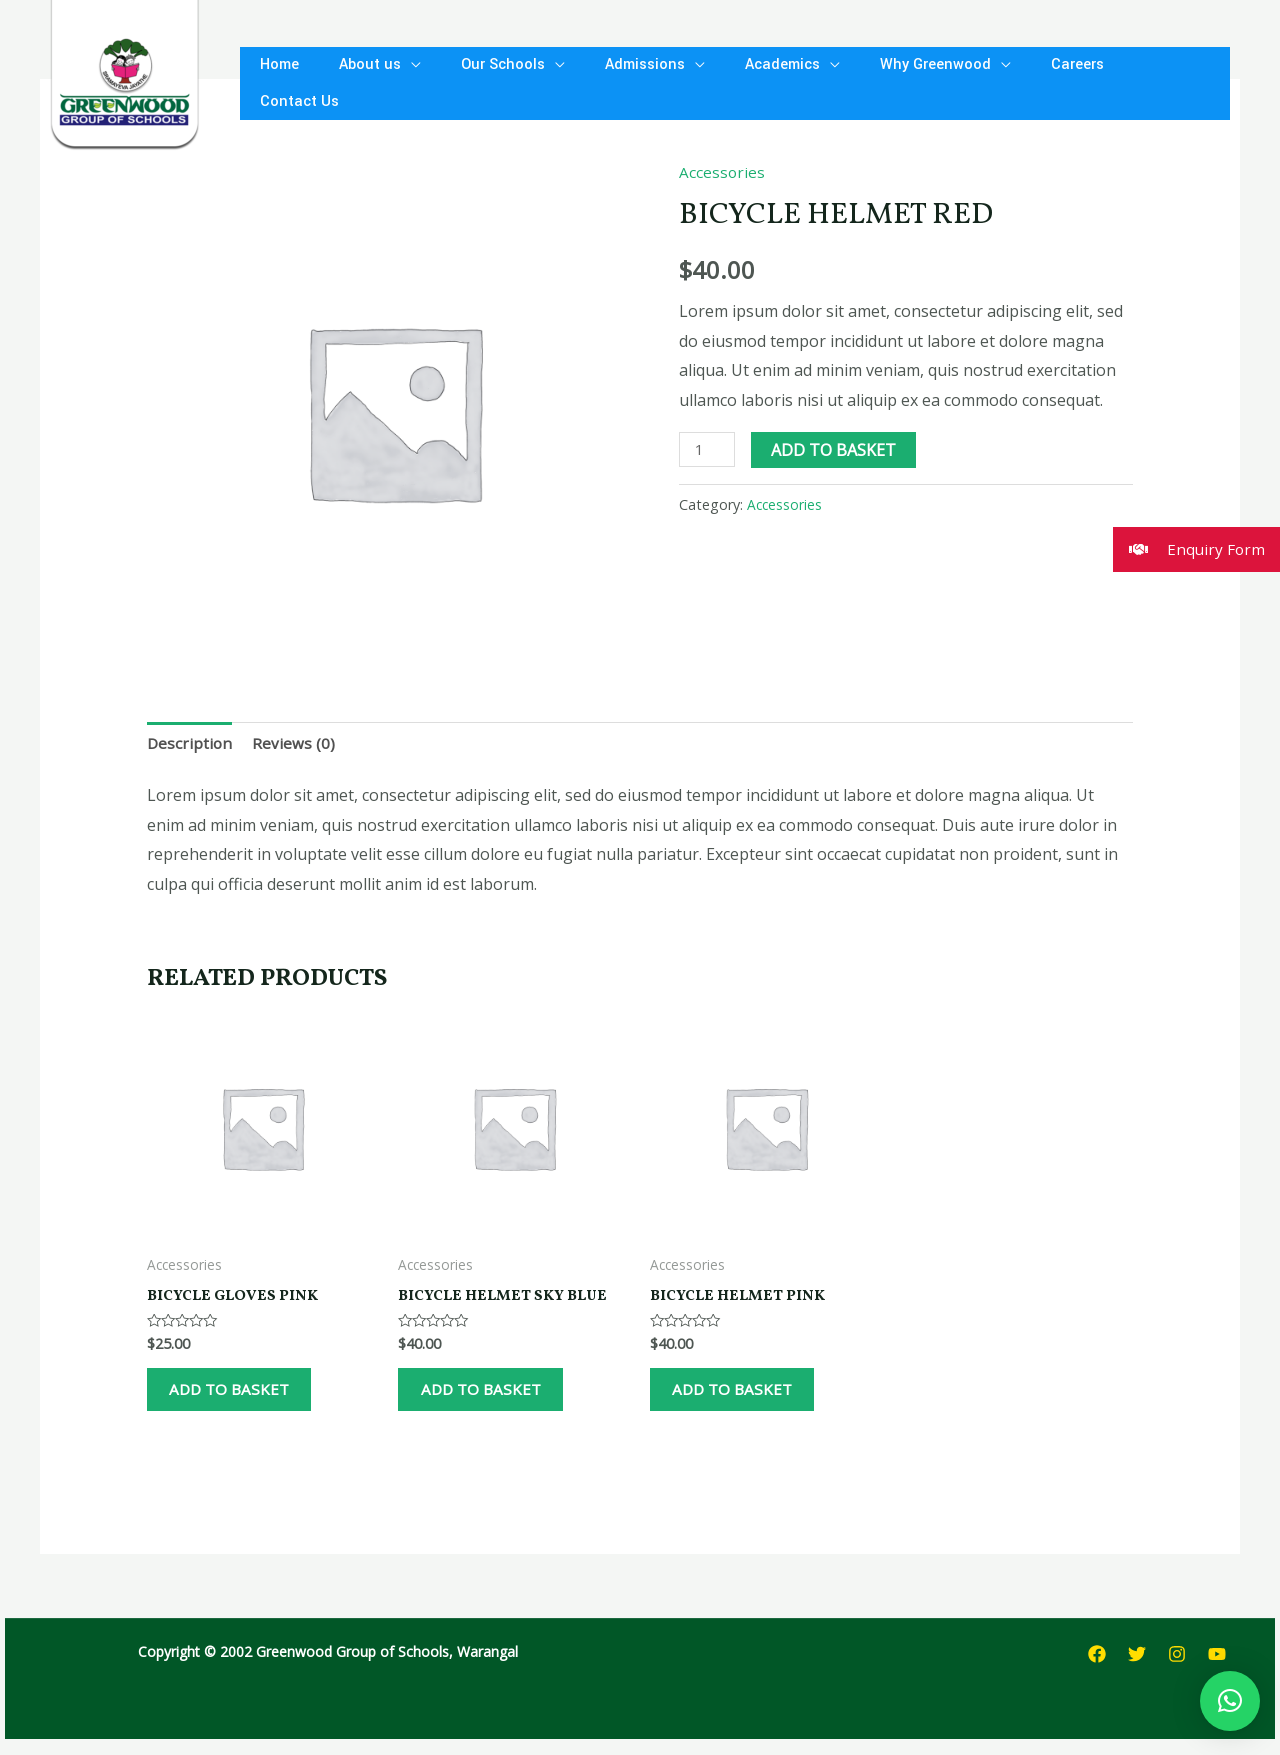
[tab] (190, 745)
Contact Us (1123, 82)
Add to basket (836, 450)
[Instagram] (1177, 1671)
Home (275, 82)
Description (190, 744)
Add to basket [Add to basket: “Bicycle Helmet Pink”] (750, 1399)
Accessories (722, 172)
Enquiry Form (1188, 549)
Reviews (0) (295, 744)
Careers (1025, 82)
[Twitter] (1137, 1671)
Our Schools (483, 82)
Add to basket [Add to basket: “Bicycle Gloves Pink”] (247, 1399)
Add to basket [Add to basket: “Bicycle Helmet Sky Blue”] (498, 1399)
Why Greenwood (891, 82)
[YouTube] (1217, 1671)
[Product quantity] (708, 449)
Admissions (617, 82)
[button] (1230, 1701)
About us (358, 82)
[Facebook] (1097, 1671)
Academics (746, 82)
